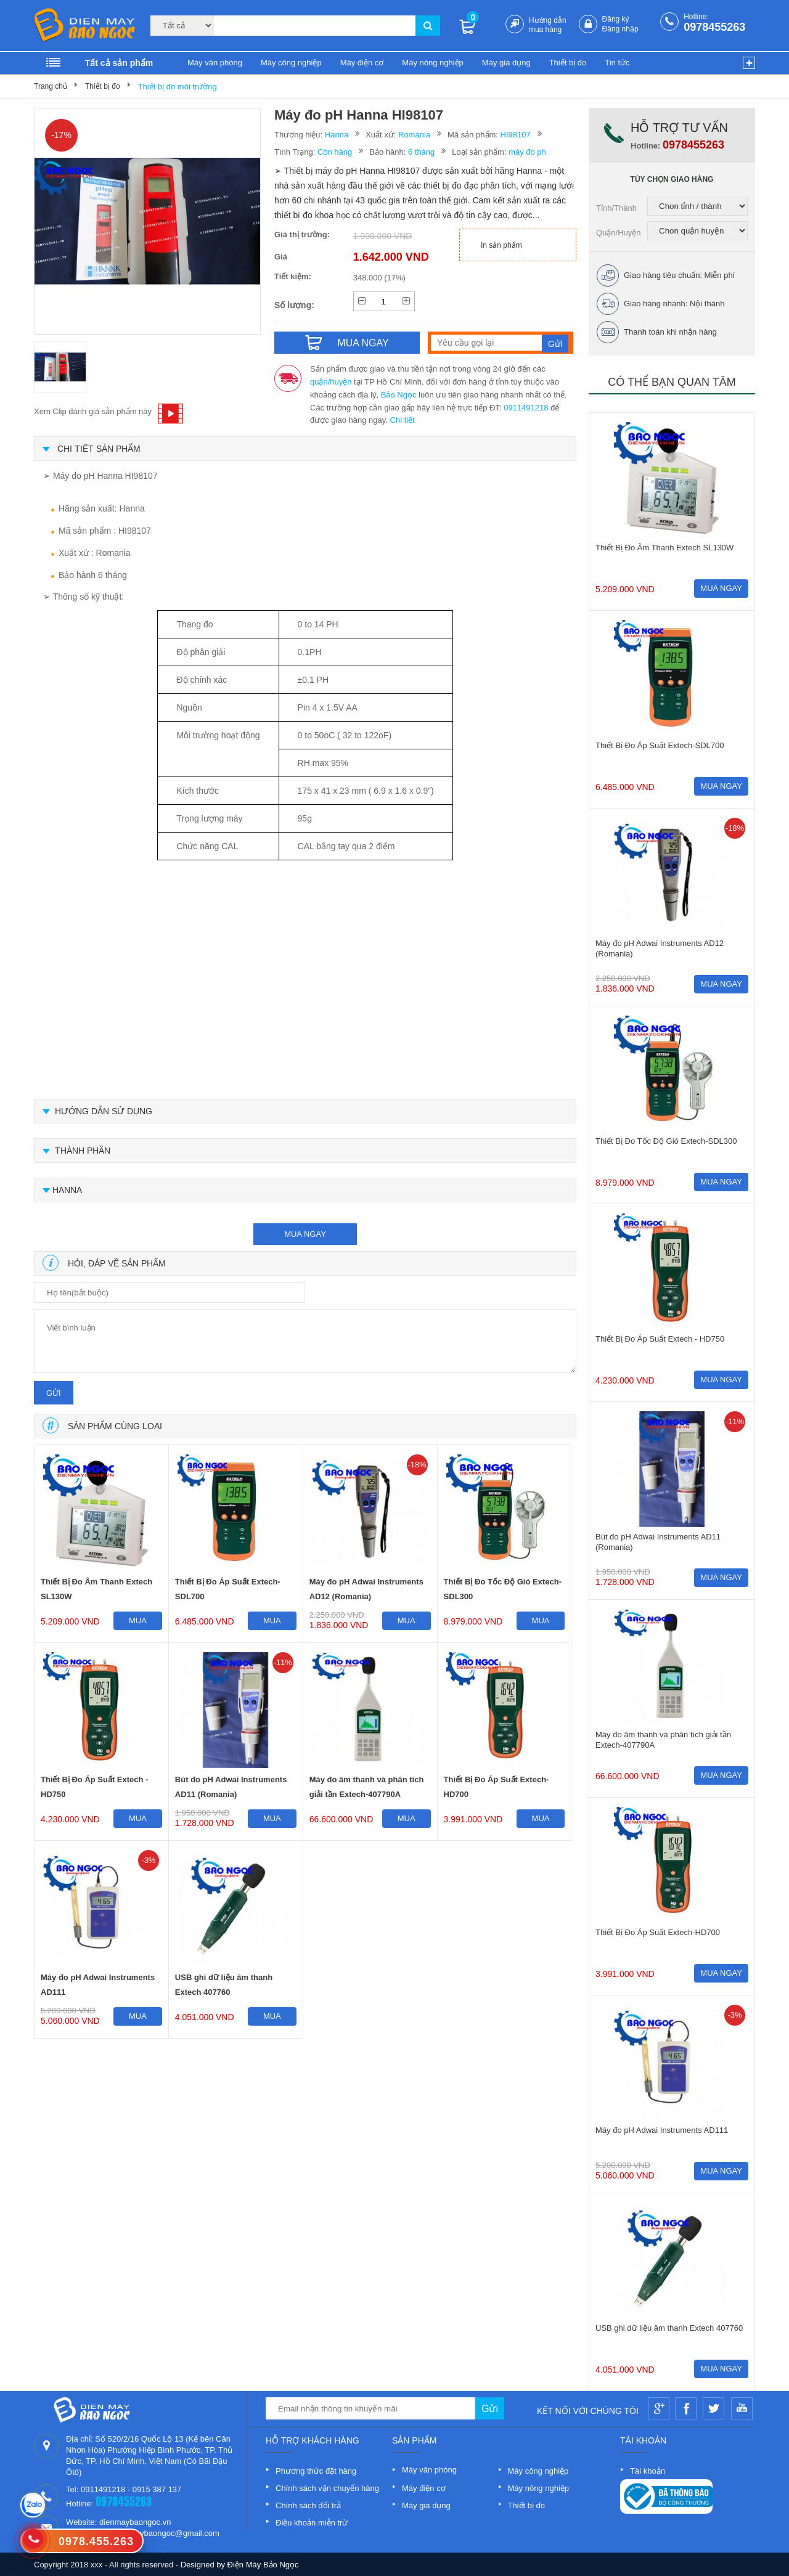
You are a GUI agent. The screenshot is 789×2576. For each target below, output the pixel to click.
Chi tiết (402, 420)
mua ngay (305, 1234)
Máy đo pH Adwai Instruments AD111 (98, 1985)
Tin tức (617, 62)
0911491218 (526, 407)
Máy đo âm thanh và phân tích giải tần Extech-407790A (366, 1787)
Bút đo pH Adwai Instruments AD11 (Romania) (231, 1787)
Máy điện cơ (362, 62)
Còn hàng (334, 152)
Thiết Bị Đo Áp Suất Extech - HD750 (94, 1787)
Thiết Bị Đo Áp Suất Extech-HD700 (496, 1787)
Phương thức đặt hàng (316, 2471)
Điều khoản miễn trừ (312, 2522)
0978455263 (714, 27)
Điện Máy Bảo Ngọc (263, 2564)
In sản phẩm (501, 245)
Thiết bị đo (568, 62)
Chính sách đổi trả (308, 2505)
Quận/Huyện (618, 232)
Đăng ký (615, 19)
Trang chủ (50, 86)
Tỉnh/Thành (616, 208)
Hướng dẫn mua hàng (547, 25)
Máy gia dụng (506, 62)
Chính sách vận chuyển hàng (327, 2488)
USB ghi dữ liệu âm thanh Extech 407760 (223, 1985)
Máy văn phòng (214, 62)
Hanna (336, 134)
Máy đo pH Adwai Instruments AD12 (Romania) (366, 1589)
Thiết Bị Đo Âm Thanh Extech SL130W (96, 1589)
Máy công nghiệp (291, 62)
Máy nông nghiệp (433, 62)
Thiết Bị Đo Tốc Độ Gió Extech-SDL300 (503, 1589)
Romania (414, 134)
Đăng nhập (620, 29)
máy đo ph (527, 152)
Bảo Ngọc (399, 394)
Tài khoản (647, 2471)
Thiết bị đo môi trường (177, 86)
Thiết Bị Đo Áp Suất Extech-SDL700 (227, 1589)
